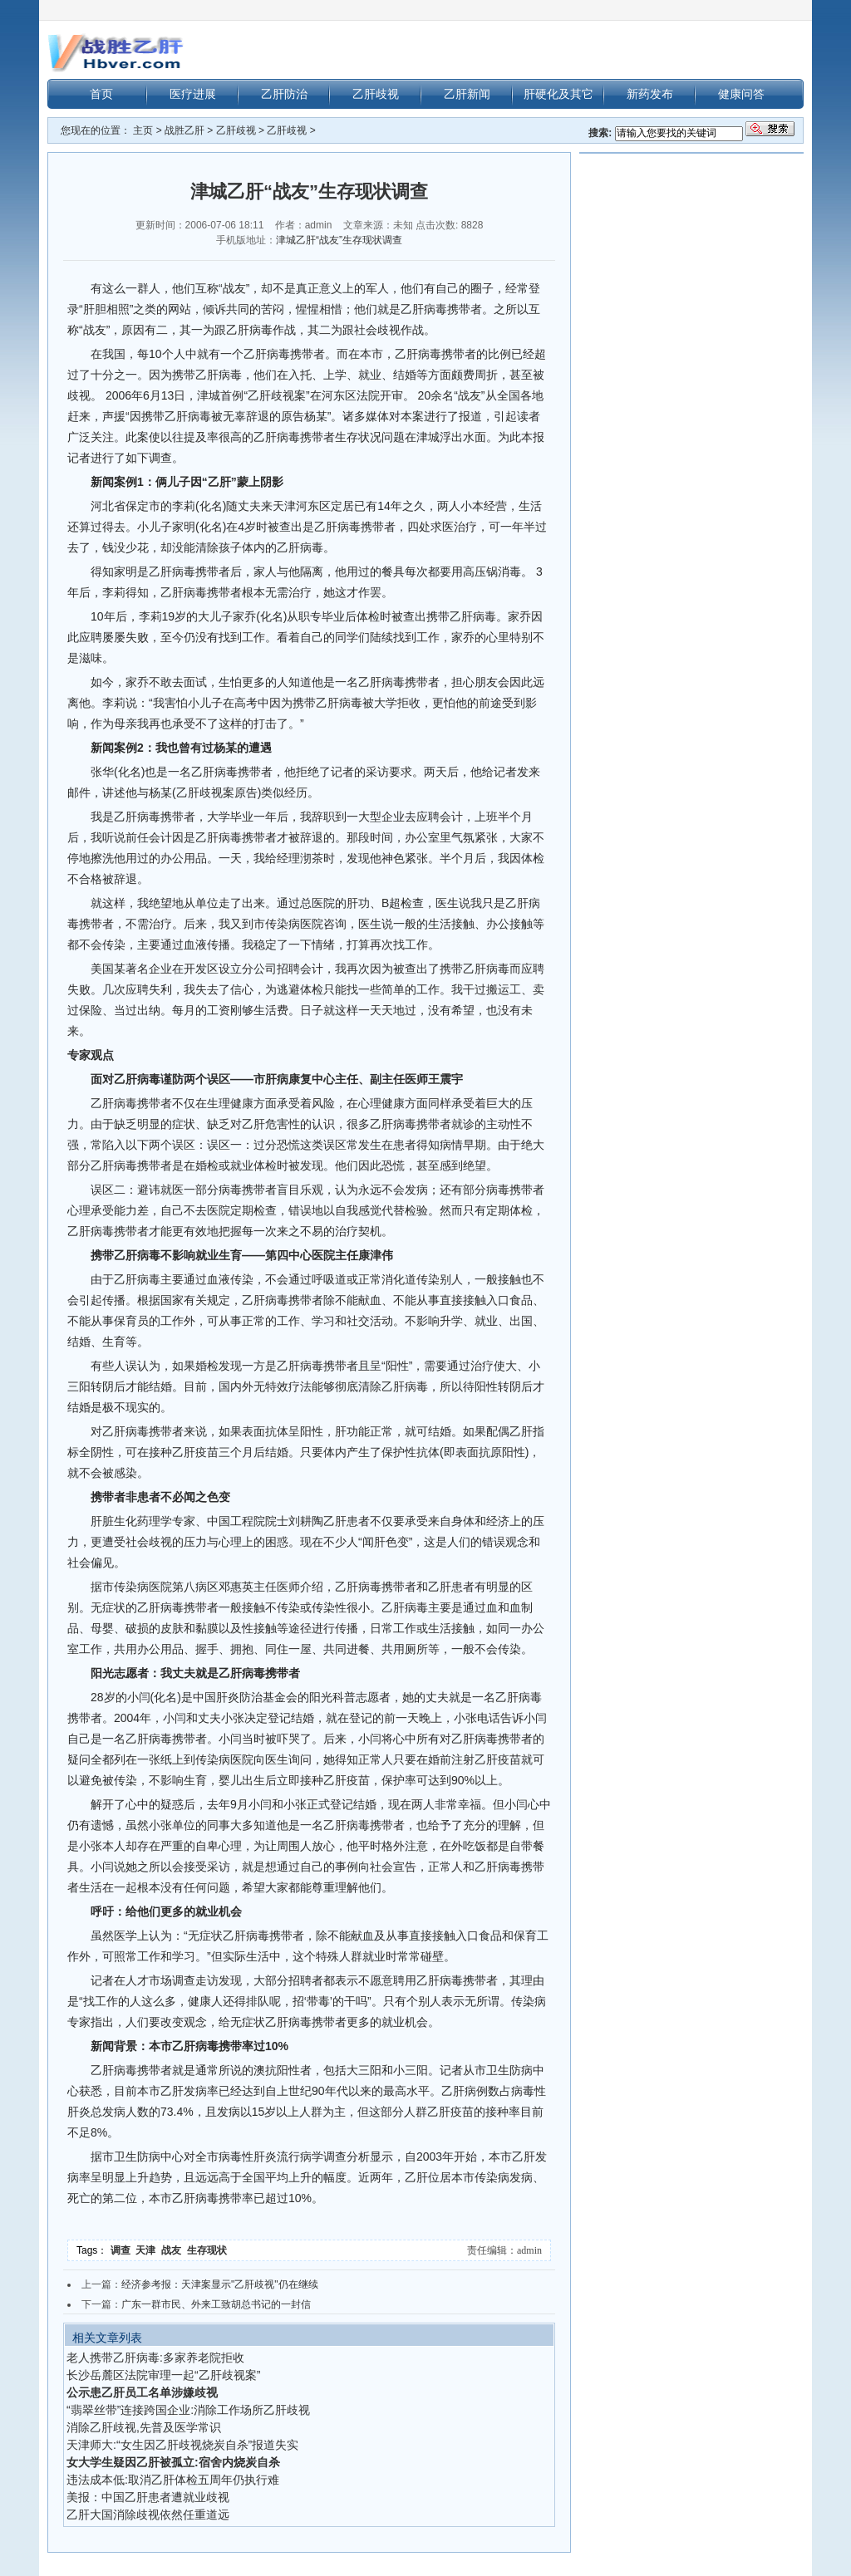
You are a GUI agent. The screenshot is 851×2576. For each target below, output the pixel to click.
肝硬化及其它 (558, 94)
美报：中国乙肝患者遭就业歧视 (147, 2497)
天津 (148, 2250)
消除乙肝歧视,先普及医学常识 (143, 2427)
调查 (123, 2250)
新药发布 (650, 94)
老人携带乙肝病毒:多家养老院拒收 (155, 2357)
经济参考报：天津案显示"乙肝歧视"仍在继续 (219, 2284)
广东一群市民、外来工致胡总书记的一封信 (216, 2304)
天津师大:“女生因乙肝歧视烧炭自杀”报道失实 (182, 2444)
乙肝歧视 (375, 94)
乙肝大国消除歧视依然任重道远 (147, 2514)
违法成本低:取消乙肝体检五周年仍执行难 (172, 2479)
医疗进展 (193, 94)
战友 (174, 2250)
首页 (101, 94)
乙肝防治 (284, 94)
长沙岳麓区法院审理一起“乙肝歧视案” (163, 2375)
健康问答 (741, 94)
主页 (143, 130)
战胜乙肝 (184, 130)
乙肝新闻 (467, 94)
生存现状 (208, 2250)
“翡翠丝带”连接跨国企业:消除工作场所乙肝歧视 (188, 2410)
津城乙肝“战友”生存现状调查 (339, 240)
